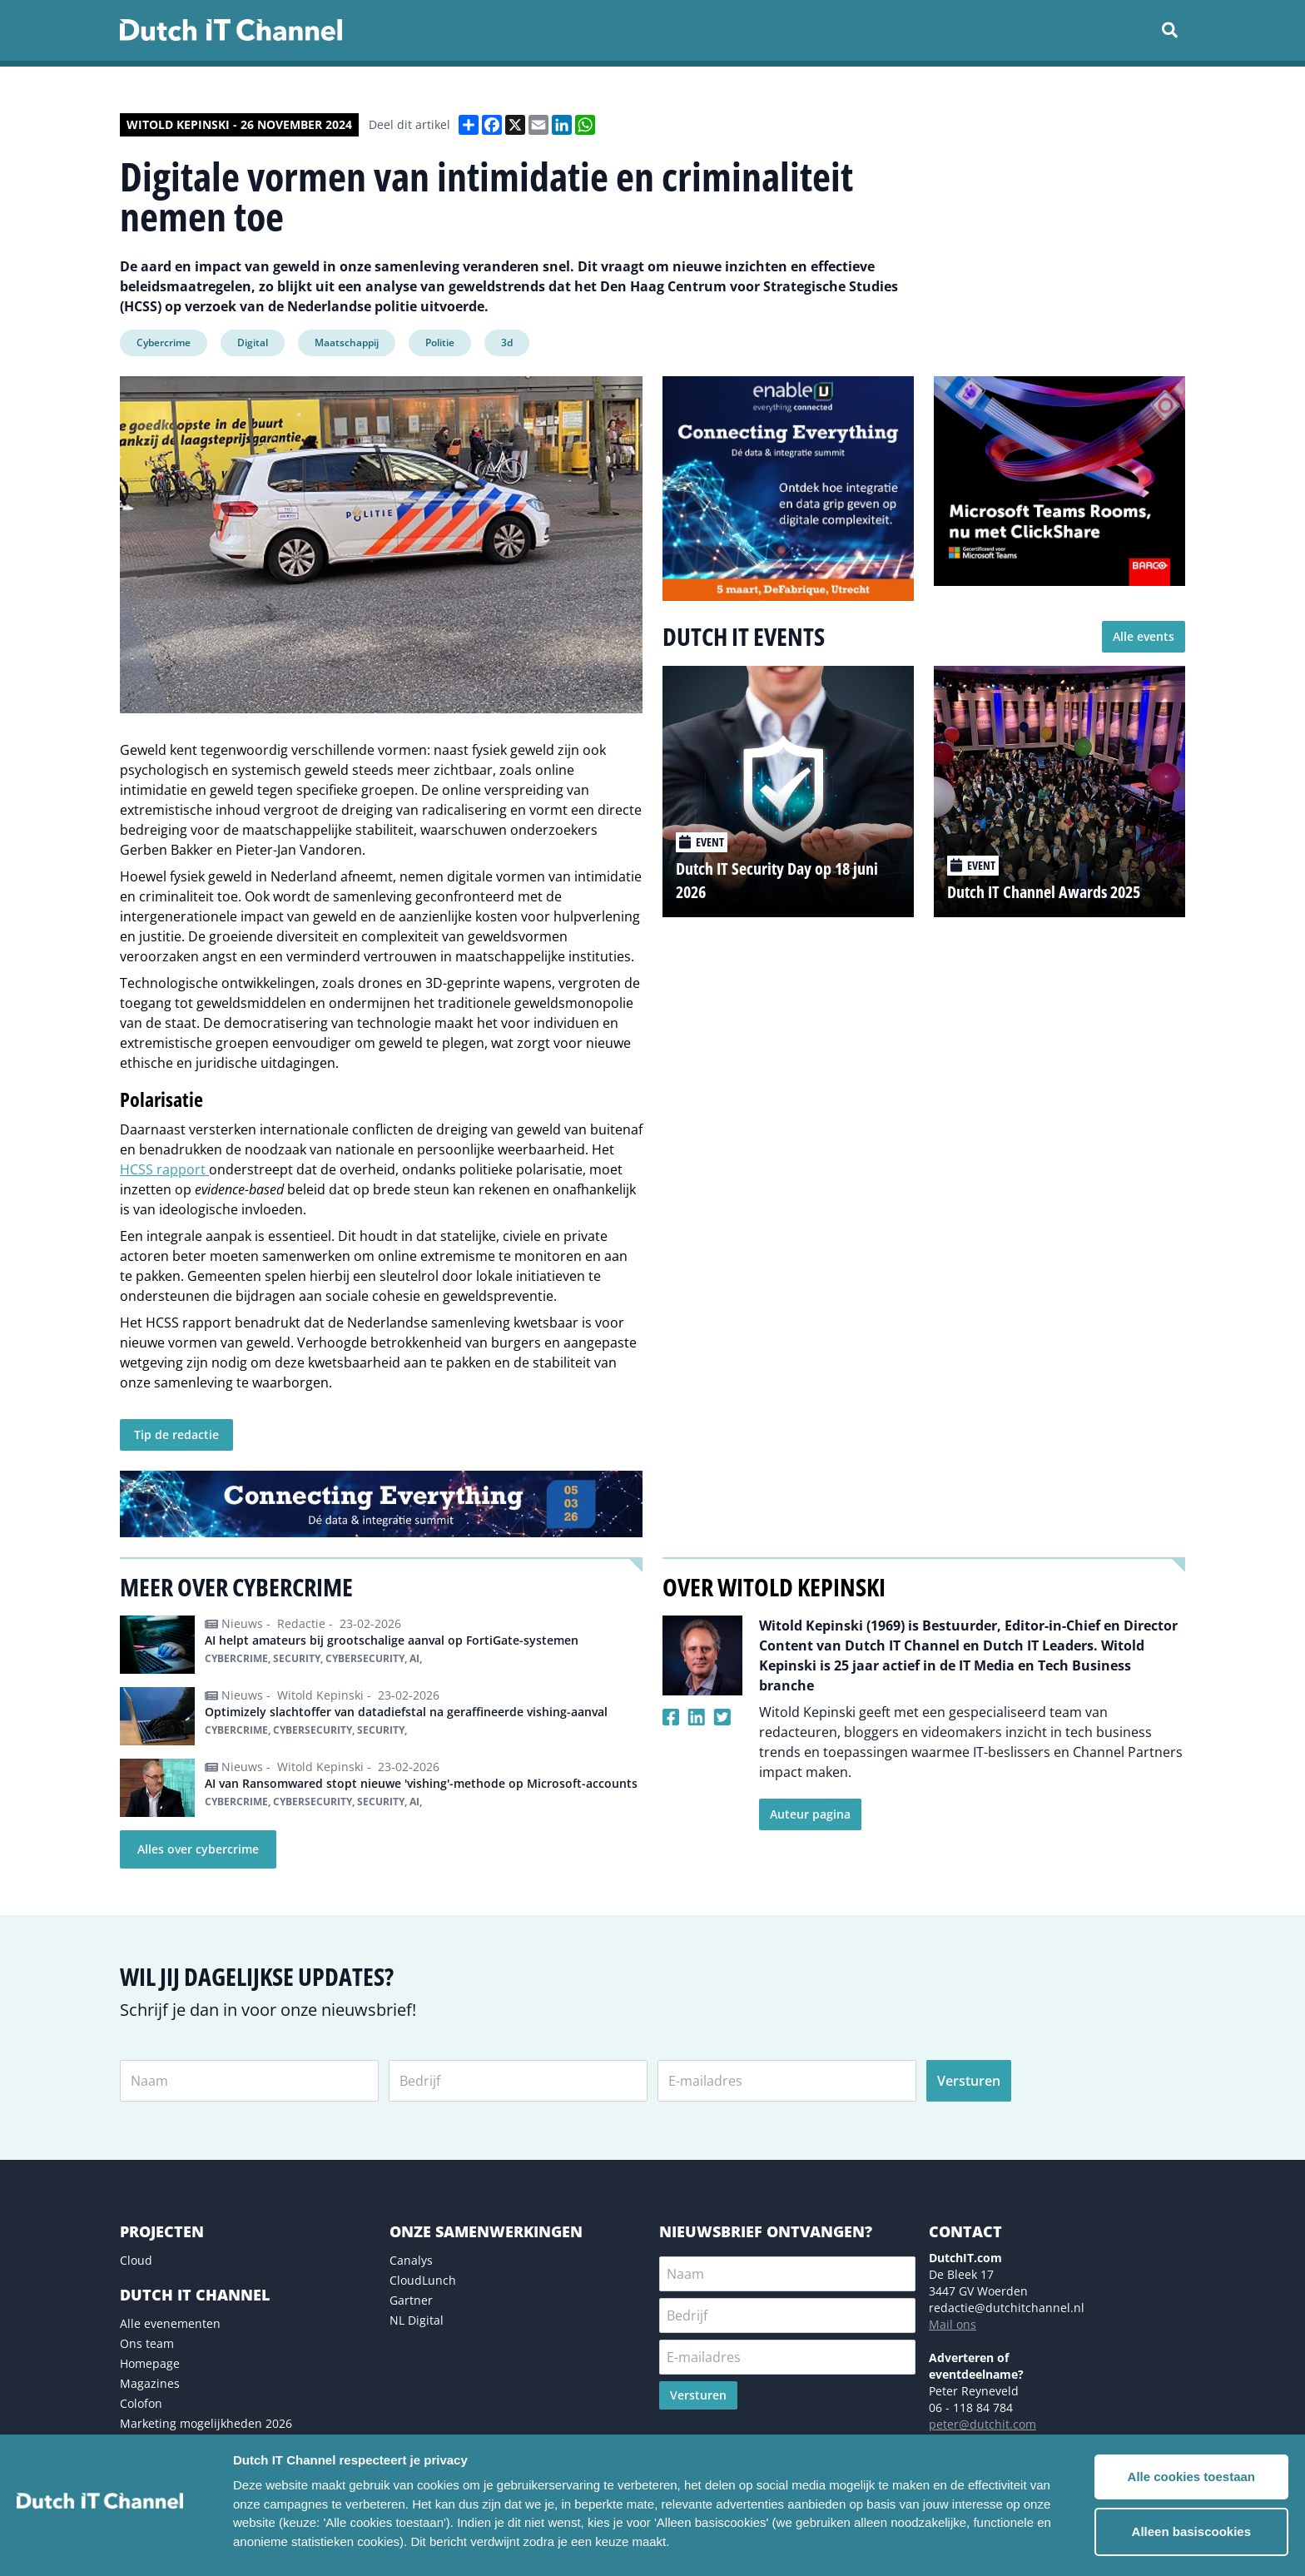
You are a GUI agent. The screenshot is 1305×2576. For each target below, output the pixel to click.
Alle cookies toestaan (1191, 2476)
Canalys (411, 2260)
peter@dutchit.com (982, 2424)
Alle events (1143, 636)
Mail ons (952, 2324)
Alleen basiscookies (1191, 2531)
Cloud (136, 2260)
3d (507, 342)
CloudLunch (423, 2280)
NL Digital (417, 2320)
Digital (252, 342)
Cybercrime (163, 342)
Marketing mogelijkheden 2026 (206, 2423)
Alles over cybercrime (198, 1849)
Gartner (411, 2300)
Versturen (968, 2081)
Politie (439, 342)
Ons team (147, 2343)
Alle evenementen (170, 2323)
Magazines (150, 2383)
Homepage (150, 2363)
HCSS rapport (164, 1169)
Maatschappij (347, 342)
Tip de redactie (176, 1434)
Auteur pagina (810, 1814)
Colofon (141, 2403)
